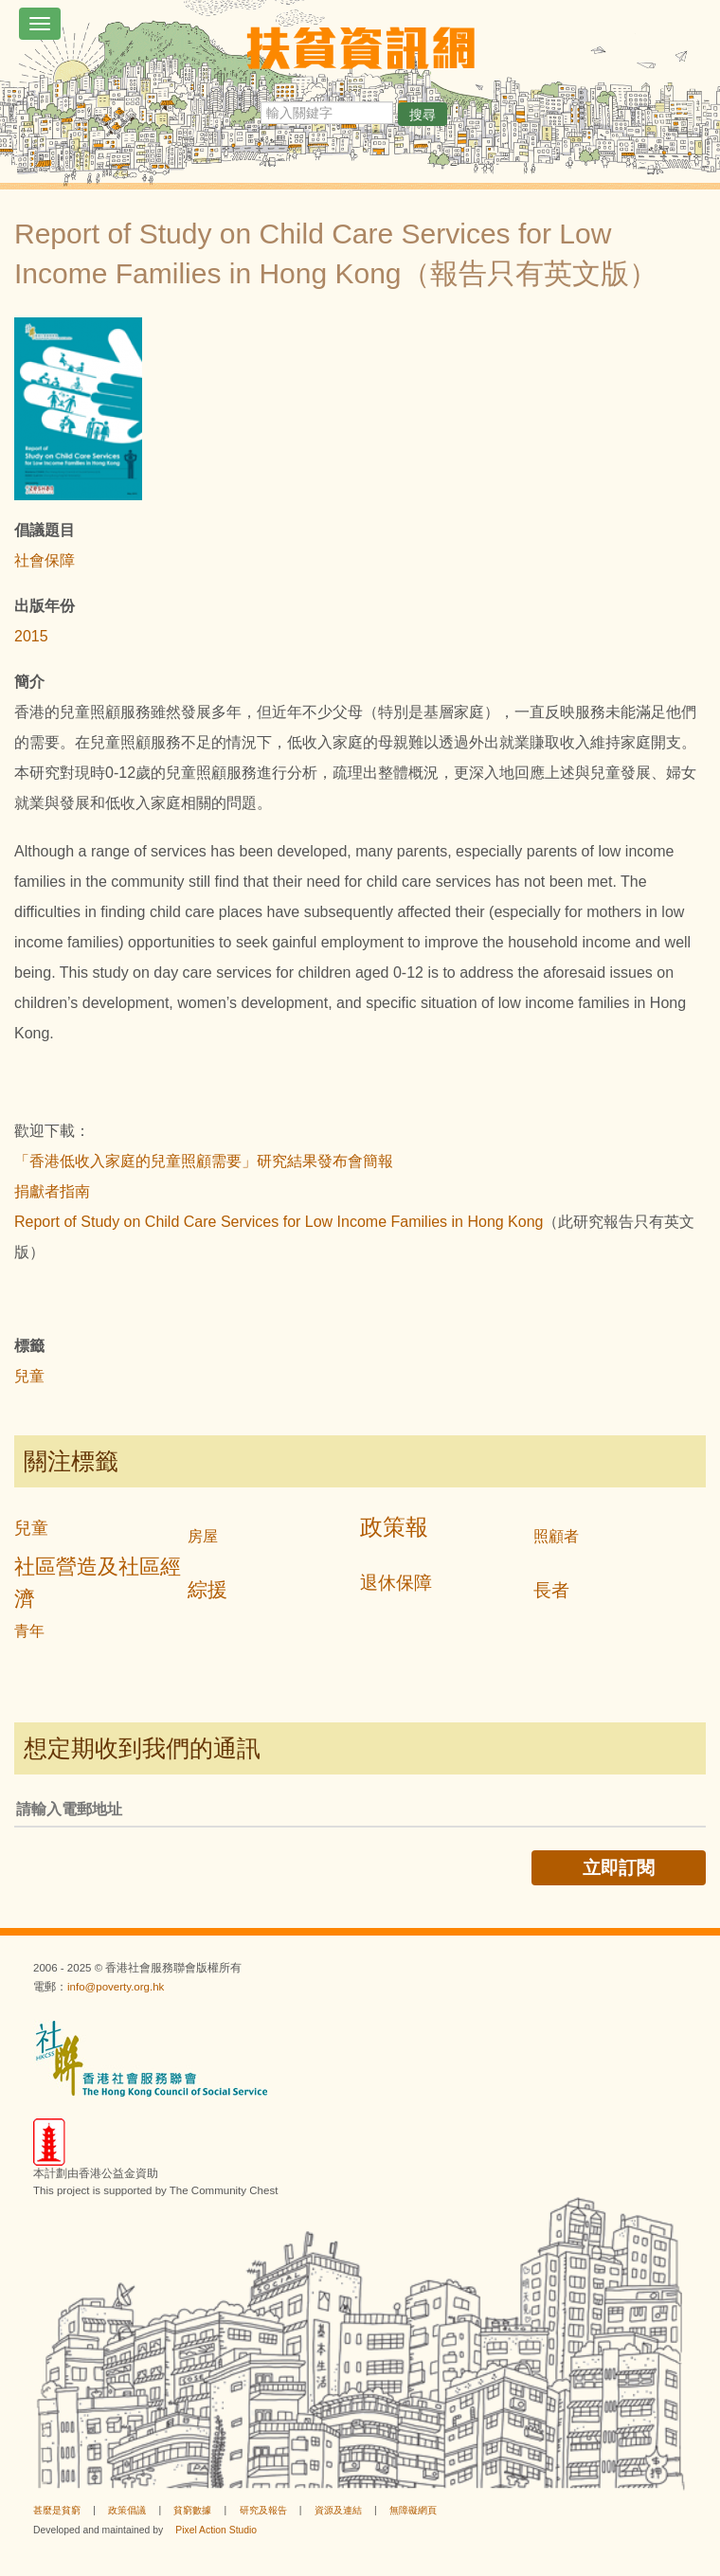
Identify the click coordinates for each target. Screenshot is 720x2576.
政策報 (394, 1527)
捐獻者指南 (52, 1191)
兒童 (29, 1376)
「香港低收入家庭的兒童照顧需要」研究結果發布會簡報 (203, 1161)
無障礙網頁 (413, 2510)
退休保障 (396, 1583)
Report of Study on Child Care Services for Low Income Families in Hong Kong (278, 1222)
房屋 (203, 1536)
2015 (31, 636)
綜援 (207, 1589)
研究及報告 (263, 2510)
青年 (29, 1631)
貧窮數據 (192, 2510)
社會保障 (44, 560)
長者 (551, 1590)
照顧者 (556, 1536)
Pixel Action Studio (216, 2530)
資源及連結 (338, 2510)
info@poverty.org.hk (115, 1986)
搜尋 (422, 114)
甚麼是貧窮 (57, 2510)
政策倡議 (127, 2510)
